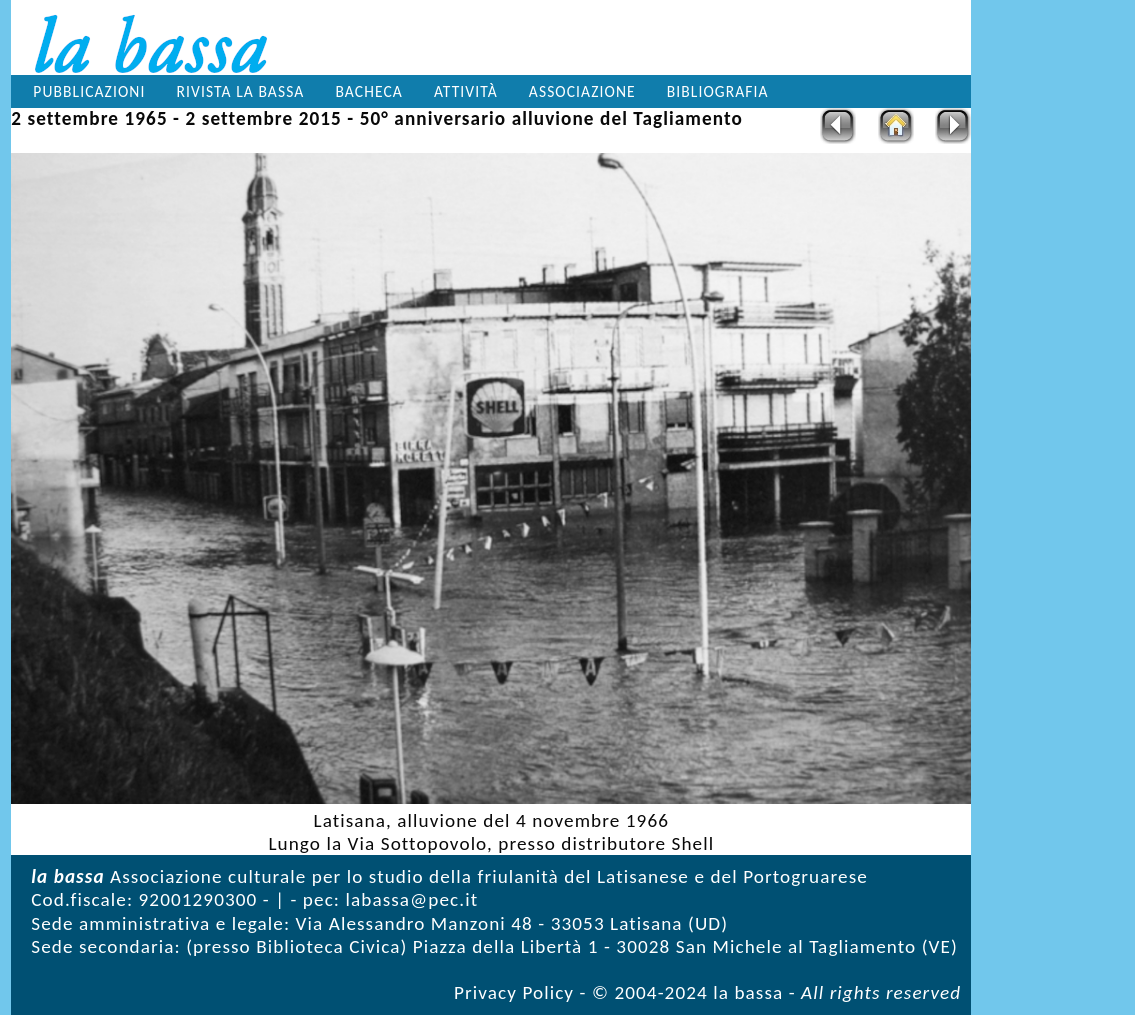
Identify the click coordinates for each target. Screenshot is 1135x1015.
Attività (466, 91)
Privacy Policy (514, 992)
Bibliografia (718, 91)
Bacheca (368, 91)
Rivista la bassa (241, 91)
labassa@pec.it (411, 899)
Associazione (582, 91)
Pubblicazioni (89, 91)
